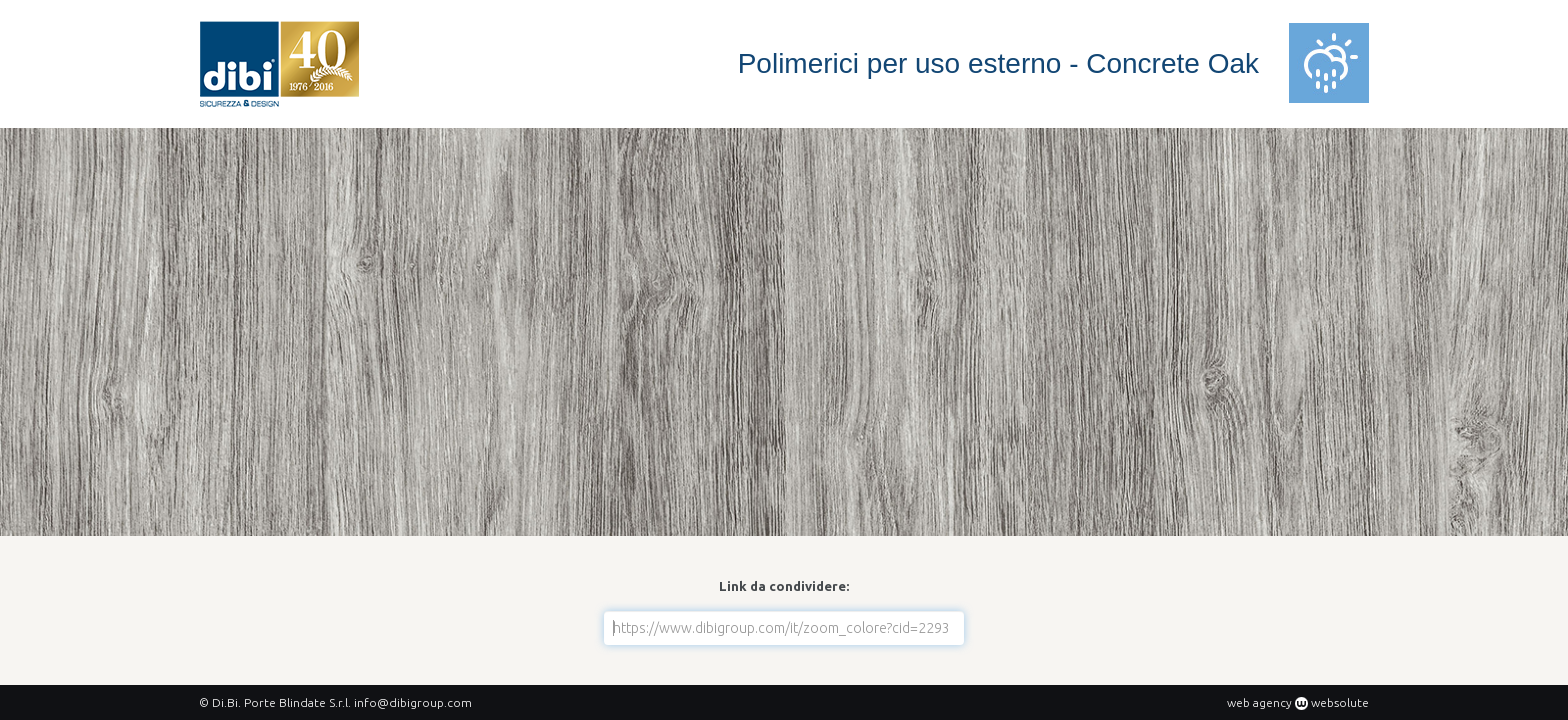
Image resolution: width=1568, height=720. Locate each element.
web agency (1259, 702)
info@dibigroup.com (413, 702)
